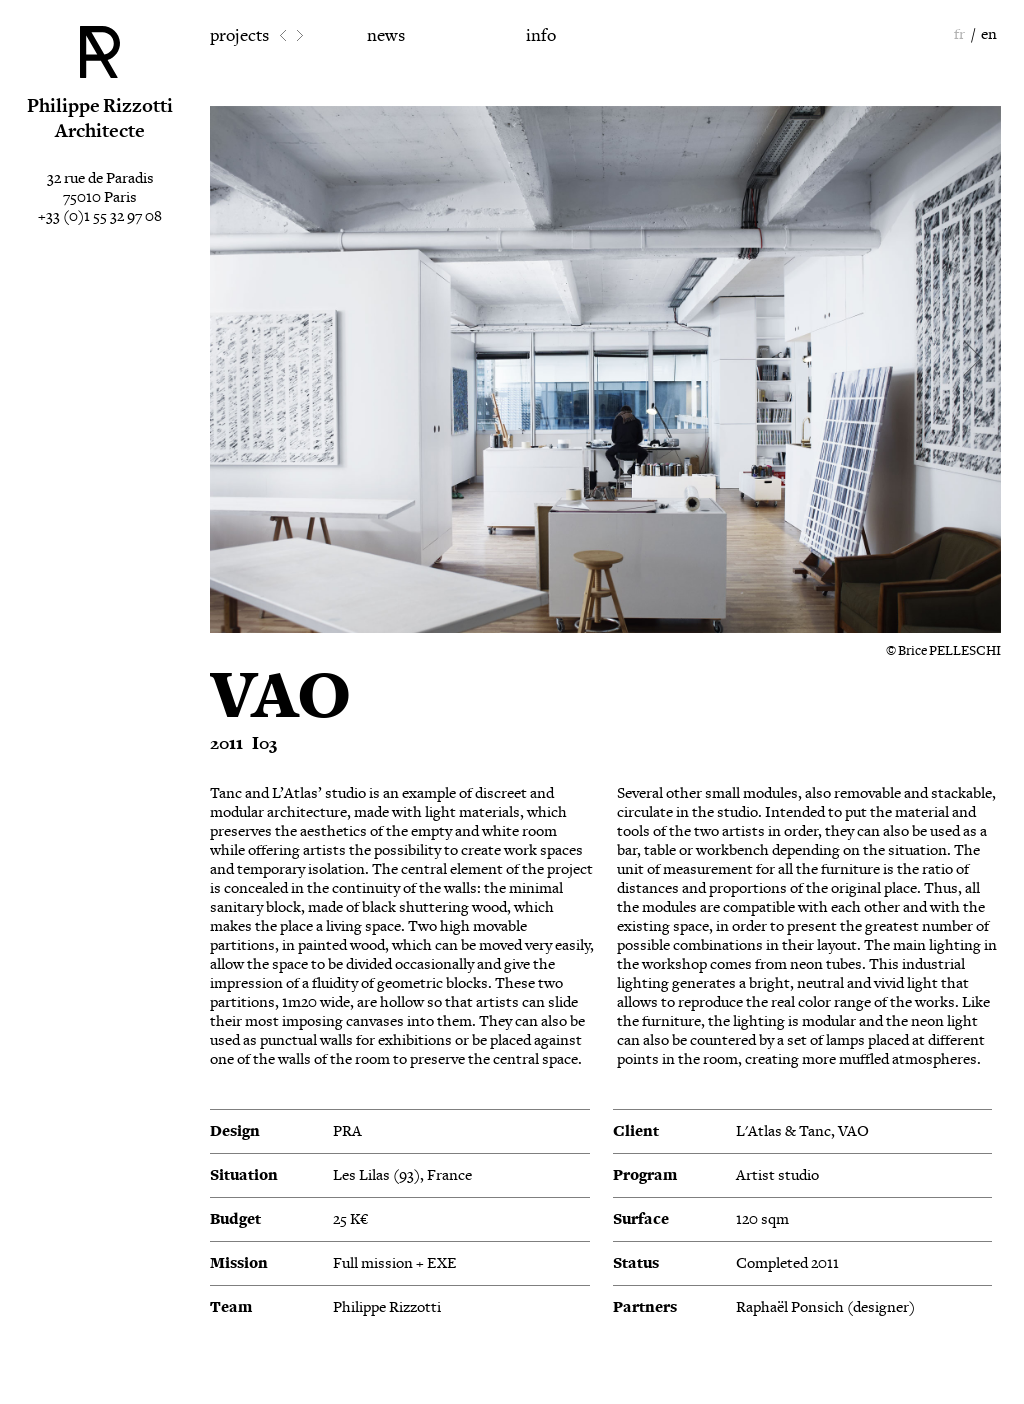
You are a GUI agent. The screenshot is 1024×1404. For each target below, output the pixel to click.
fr (959, 34)
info (541, 35)
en (989, 34)
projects (239, 35)
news (386, 35)
